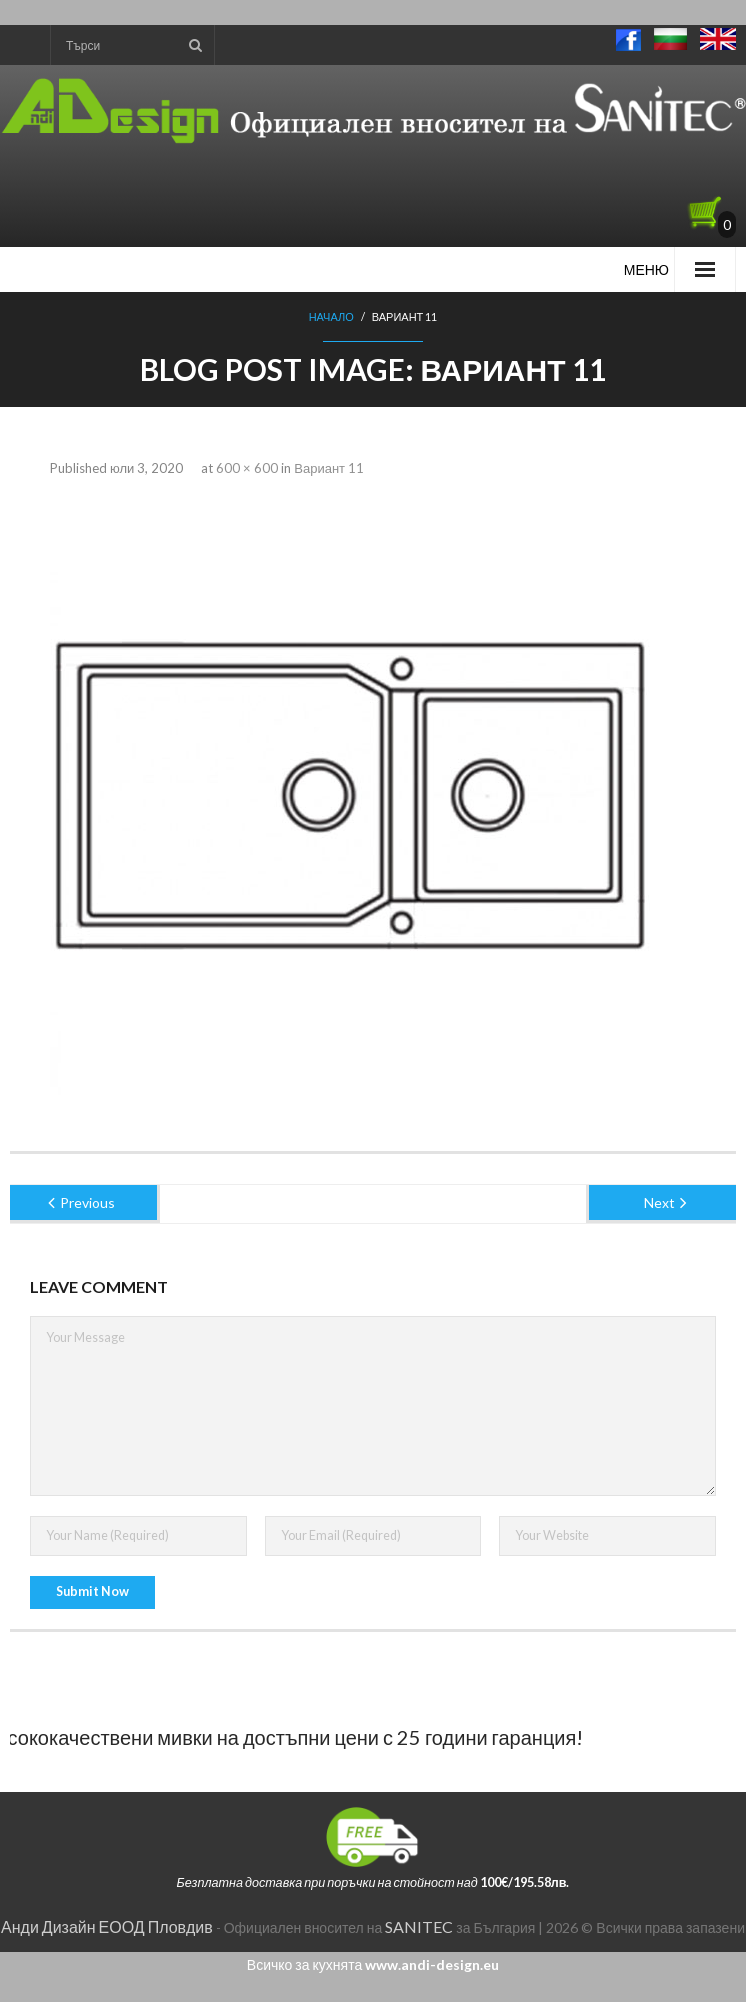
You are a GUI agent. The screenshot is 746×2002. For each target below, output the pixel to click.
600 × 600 (247, 468)
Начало (331, 316)
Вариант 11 (329, 468)
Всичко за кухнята (373, 1964)
